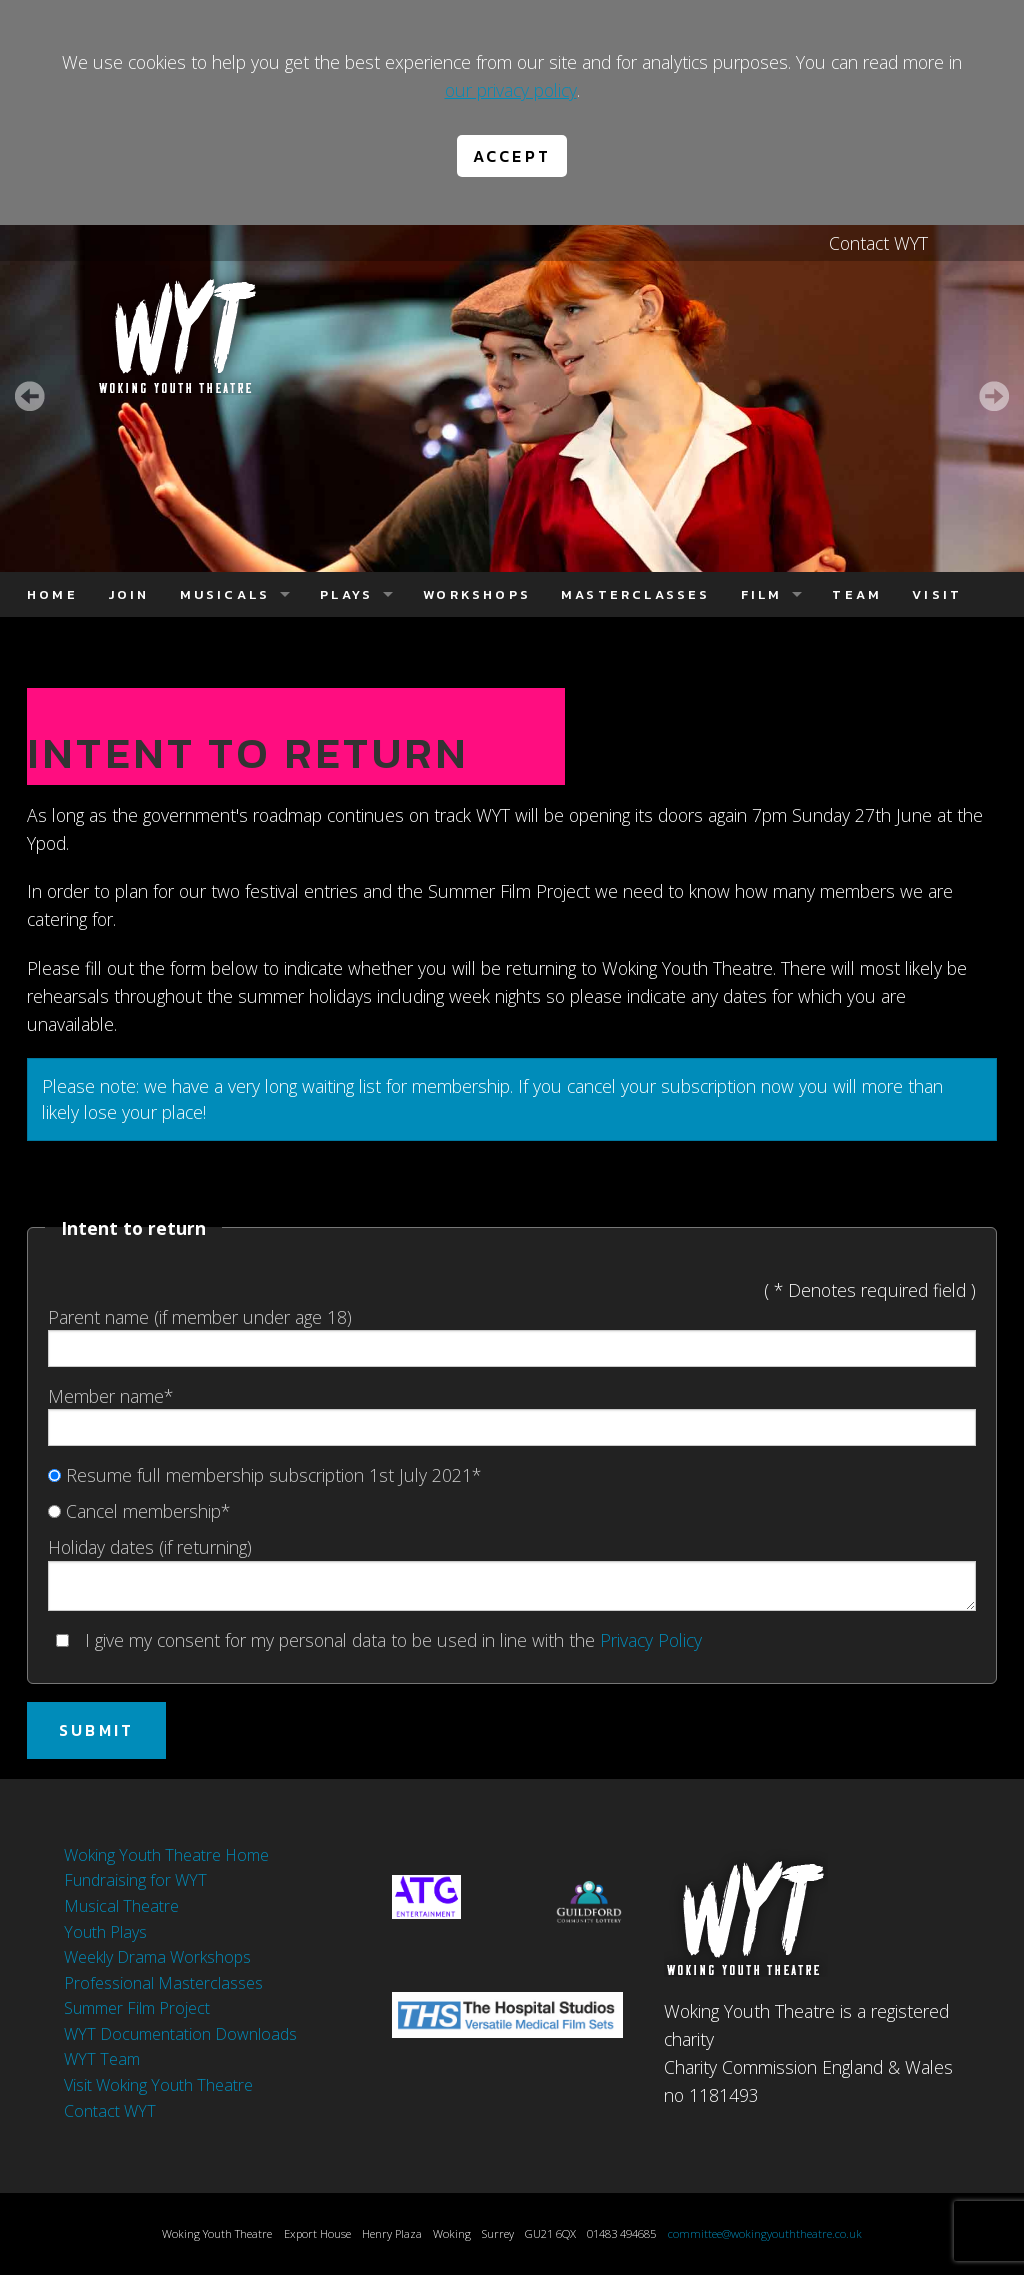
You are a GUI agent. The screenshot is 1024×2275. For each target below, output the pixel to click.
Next (994, 396)
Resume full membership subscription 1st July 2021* (264, 1475)
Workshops (477, 594)
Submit (96, 1730)
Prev (30, 396)
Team (857, 594)
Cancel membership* (139, 1511)
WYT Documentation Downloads (180, 2034)
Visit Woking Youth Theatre (158, 2085)
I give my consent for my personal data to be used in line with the (379, 1640)
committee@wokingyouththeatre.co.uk (765, 2233)
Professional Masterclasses (163, 1983)
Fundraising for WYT (135, 1880)
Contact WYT (878, 243)
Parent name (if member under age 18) (512, 1336)
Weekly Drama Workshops (157, 1957)
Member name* (512, 1415)
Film (762, 594)
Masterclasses (636, 594)
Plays (346, 594)
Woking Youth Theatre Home (166, 1855)
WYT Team (102, 2059)
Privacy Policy (651, 1640)
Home (52, 594)
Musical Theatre (121, 1906)
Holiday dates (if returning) (512, 1572)
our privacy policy (511, 90)
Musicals (225, 594)
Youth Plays (105, 1932)
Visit (937, 594)
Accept (512, 156)
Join (129, 594)
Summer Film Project (137, 2008)
